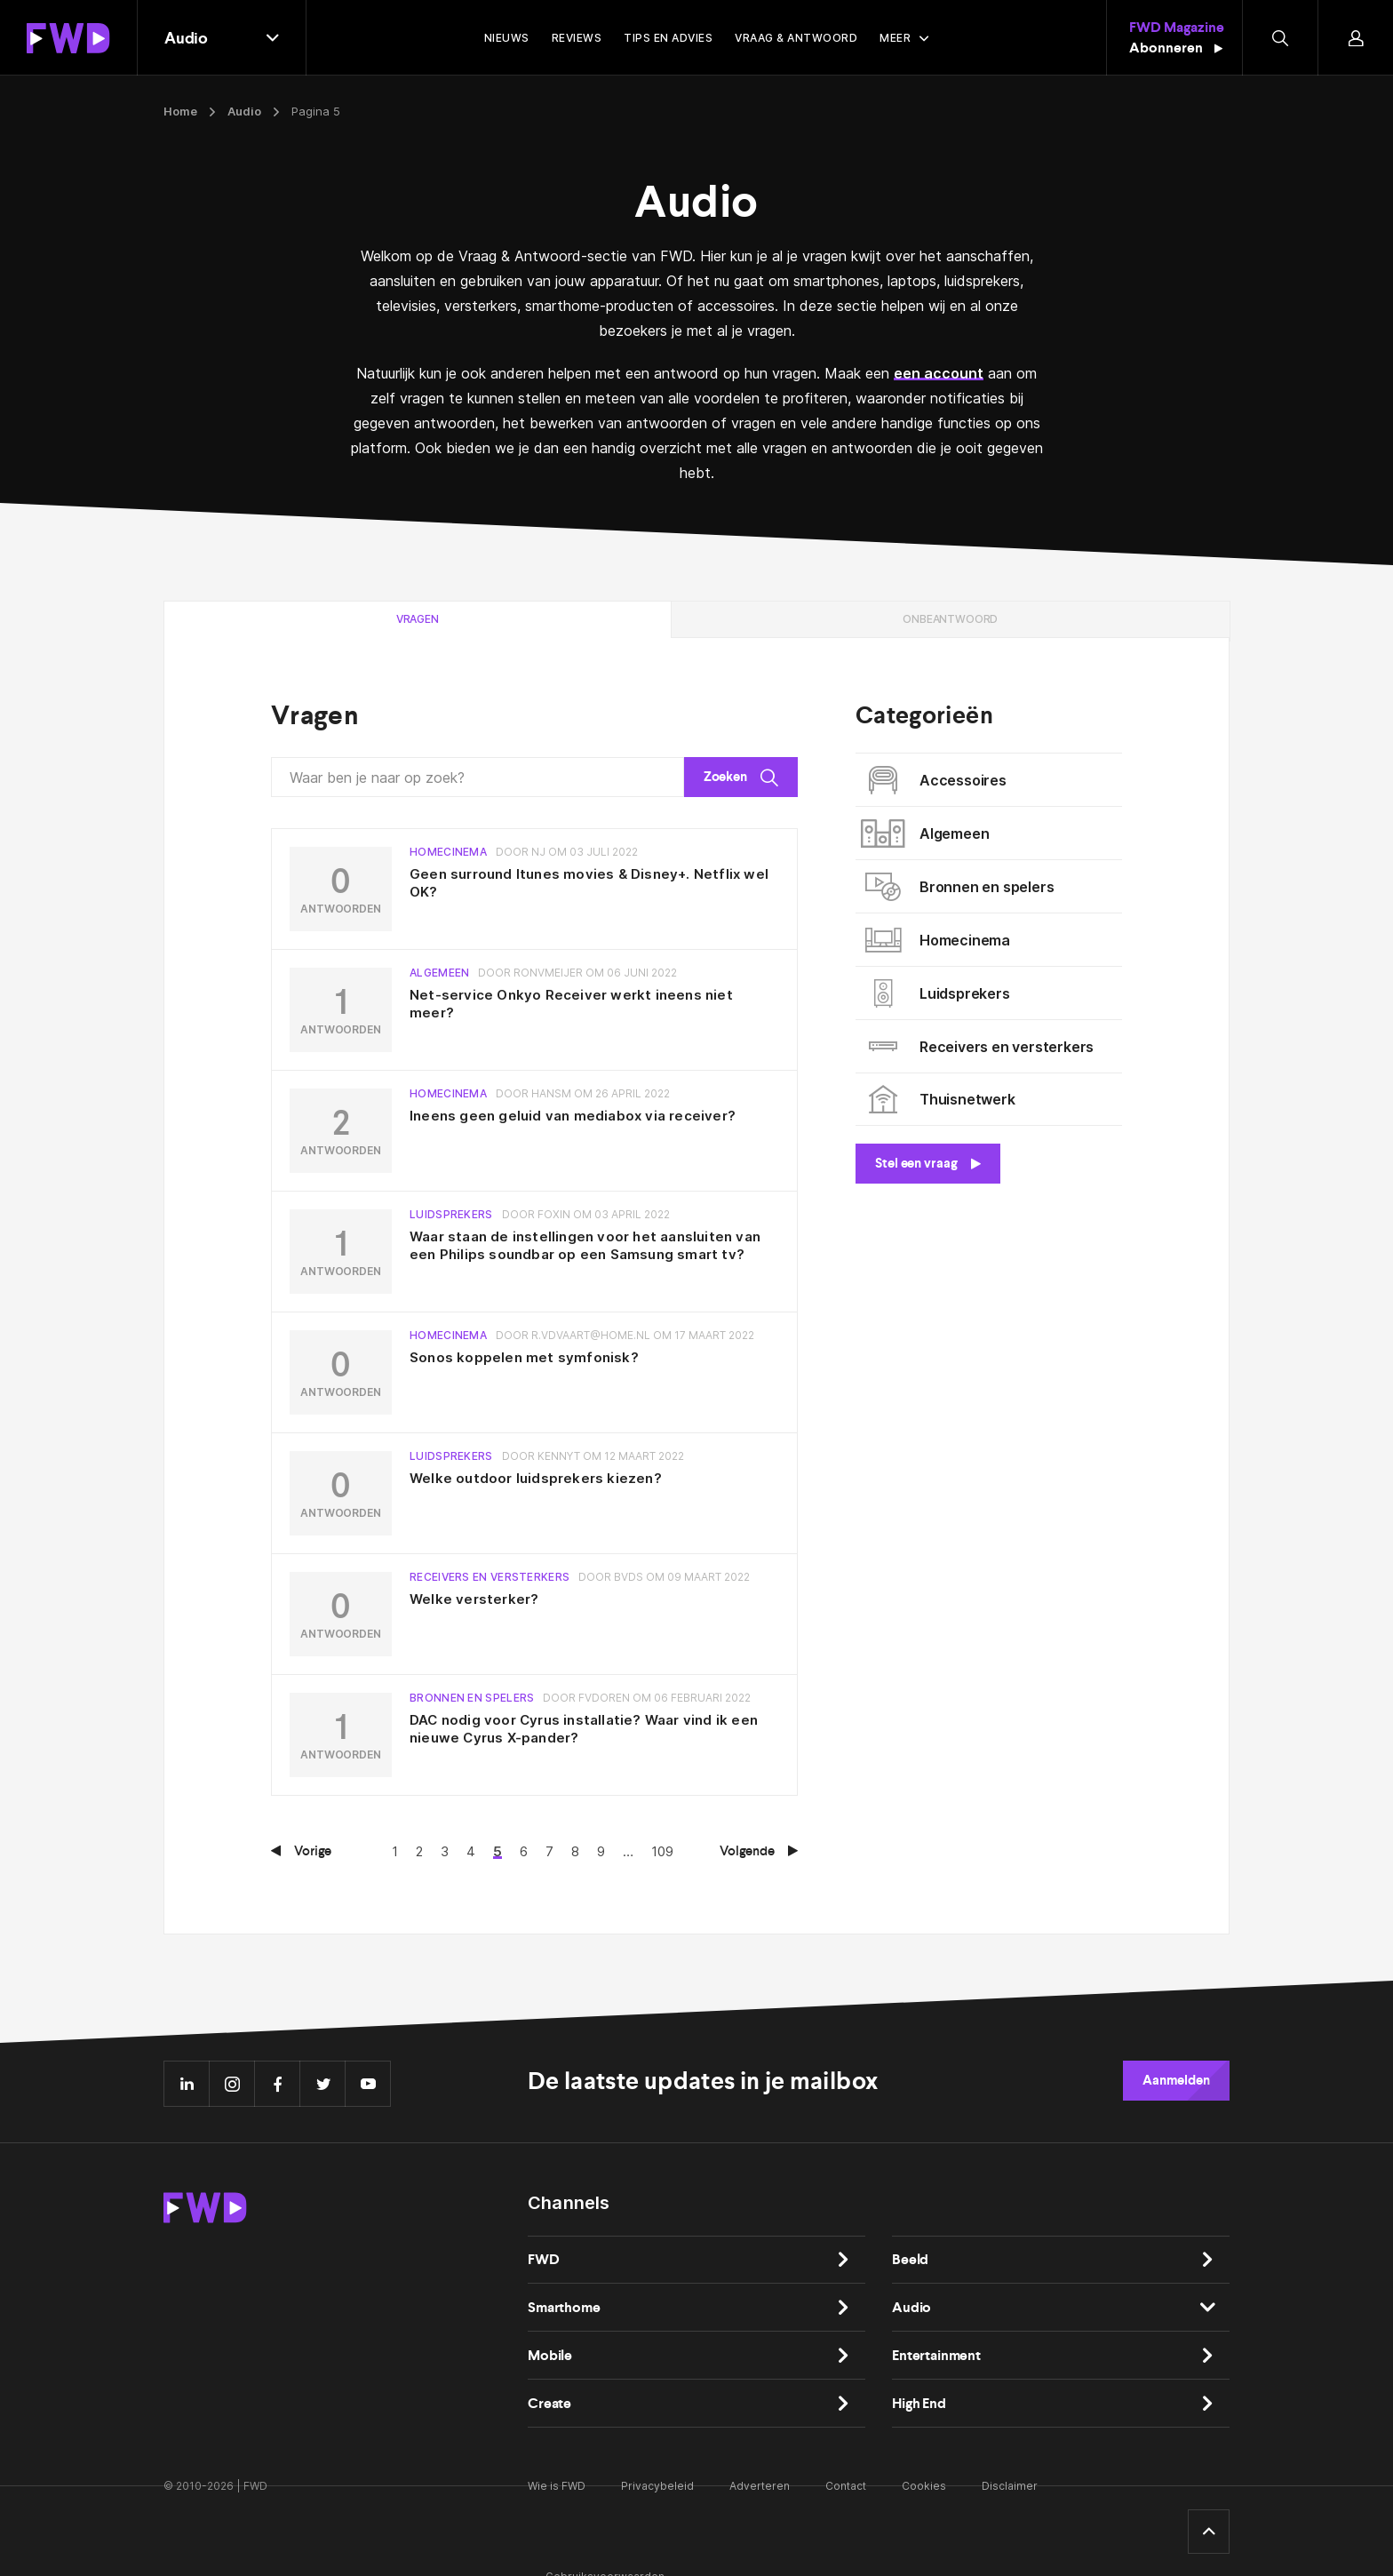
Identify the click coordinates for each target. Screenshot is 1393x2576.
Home (180, 111)
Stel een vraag (928, 1163)
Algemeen (929, 833)
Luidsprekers (939, 993)
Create (549, 2403)
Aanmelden (1176, 2080)
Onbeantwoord (950, 619)
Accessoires (938, 780)
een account (938, 373)
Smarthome (564, 2307)
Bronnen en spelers (961, 887)
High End (919, 2403)
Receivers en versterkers (981, 1047)
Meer (895, 37)
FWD (544, 2259)
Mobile (550, 2355)
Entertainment (936, 2355)
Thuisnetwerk (942, 1099)
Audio (244, 111)
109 (662, 1851)
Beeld (910, 2259)
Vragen (417, 619)
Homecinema (939, 940)
